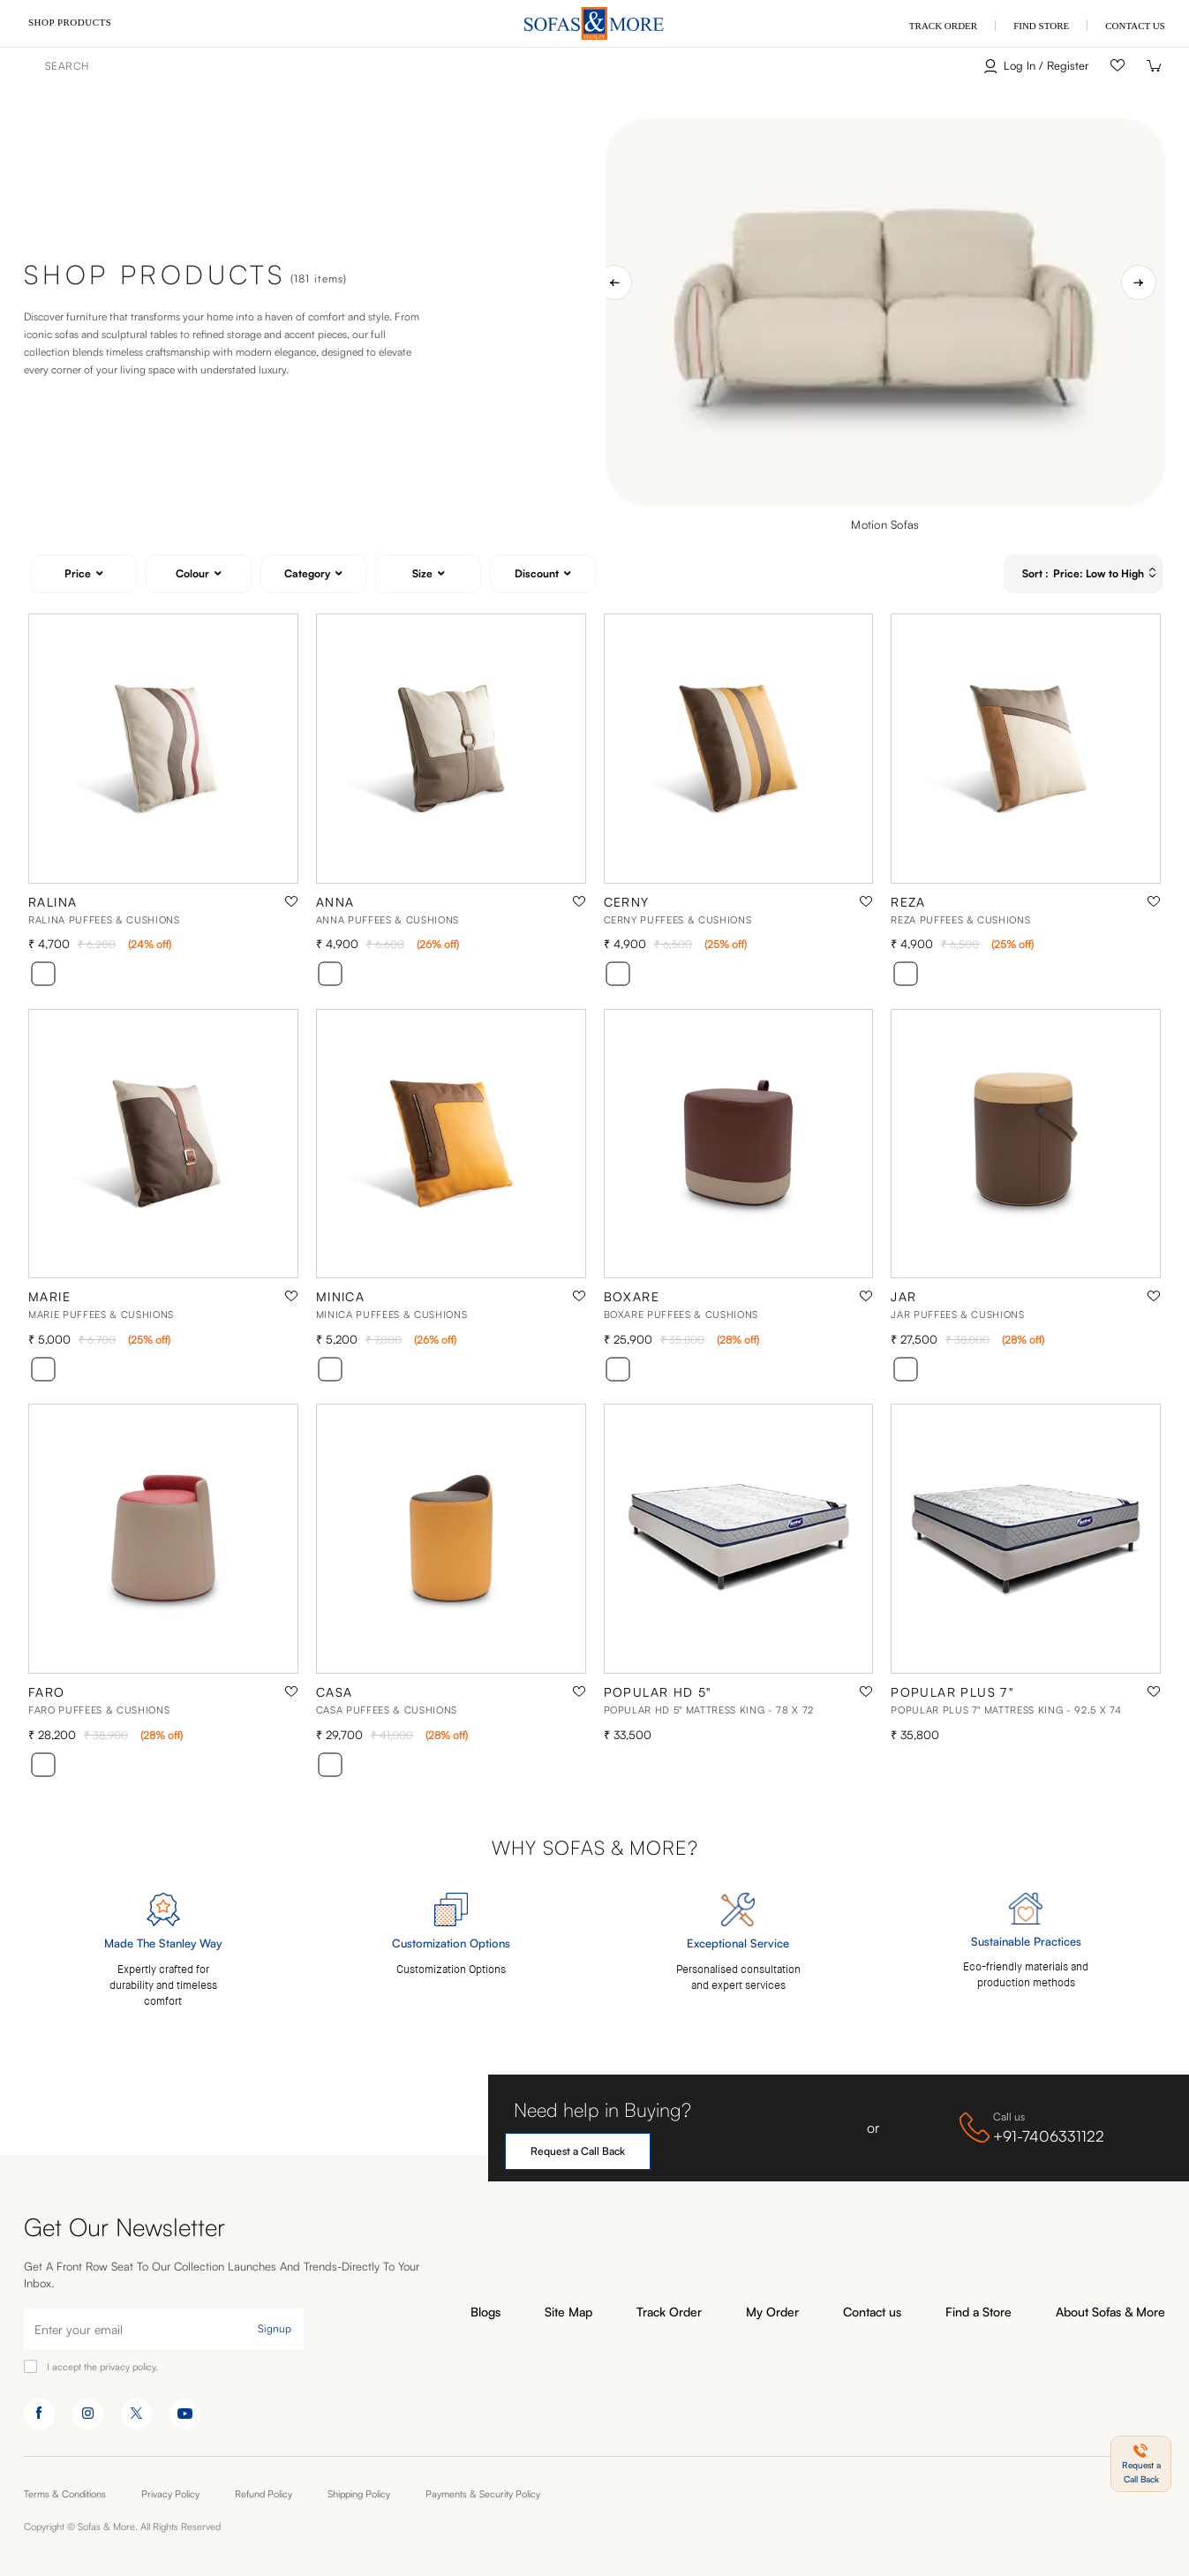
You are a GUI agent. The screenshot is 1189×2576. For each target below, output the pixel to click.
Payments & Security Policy (482, 2494)
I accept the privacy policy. (102, 2367)
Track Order (669, 2311)
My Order (772, 2311)
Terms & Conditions (65, 2494)
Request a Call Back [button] (578, 2151)
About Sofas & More (1110, 2311)
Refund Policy (263, 2494)
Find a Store (978, 2311)
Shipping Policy (358, 2494)
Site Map (568, 2311)
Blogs (485, 2311)
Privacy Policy (170, 2494)
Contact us (872, 2311)
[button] (1140, 2464)
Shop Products (69, 22)
